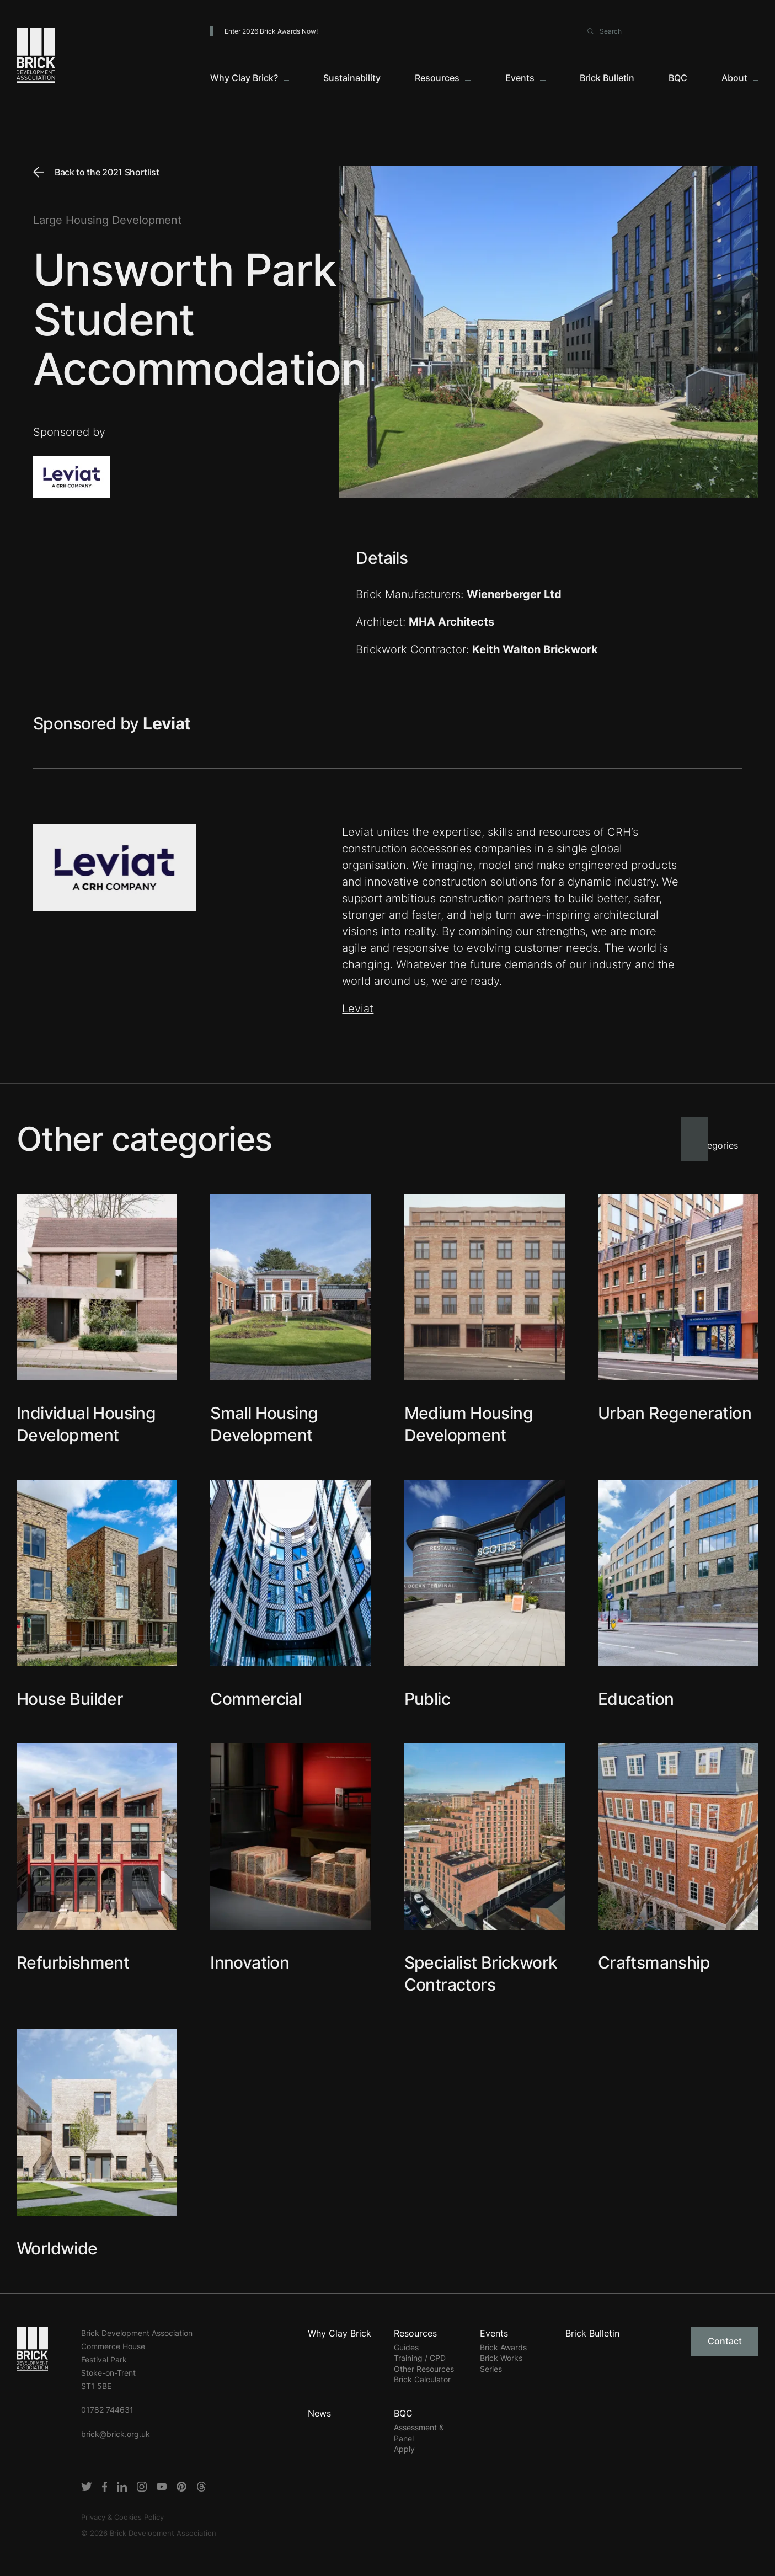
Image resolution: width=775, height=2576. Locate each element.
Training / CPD (420, 2357)
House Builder (70, 1699)
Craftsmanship (654, 1962)
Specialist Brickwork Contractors (481, 1973)
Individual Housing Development (86, 1424)
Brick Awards (503, 2347)
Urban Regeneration (674, 1413)
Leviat (357, 1008)
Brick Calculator (422, 2379)
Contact (725, 2340)
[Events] (525, 77)
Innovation (249, 1962)
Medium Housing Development (468, 1424)
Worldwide (57, 2248)
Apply (404, 2449)
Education (636, 1699)
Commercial (255, 1699)
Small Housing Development (264, 1424)
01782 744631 (107, 2409)
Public (427, 1699)
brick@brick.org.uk (115, 2434)
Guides (406, 2347)
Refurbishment (73, 1962)
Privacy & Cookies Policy (122, 2517)
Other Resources (424, 2369)
